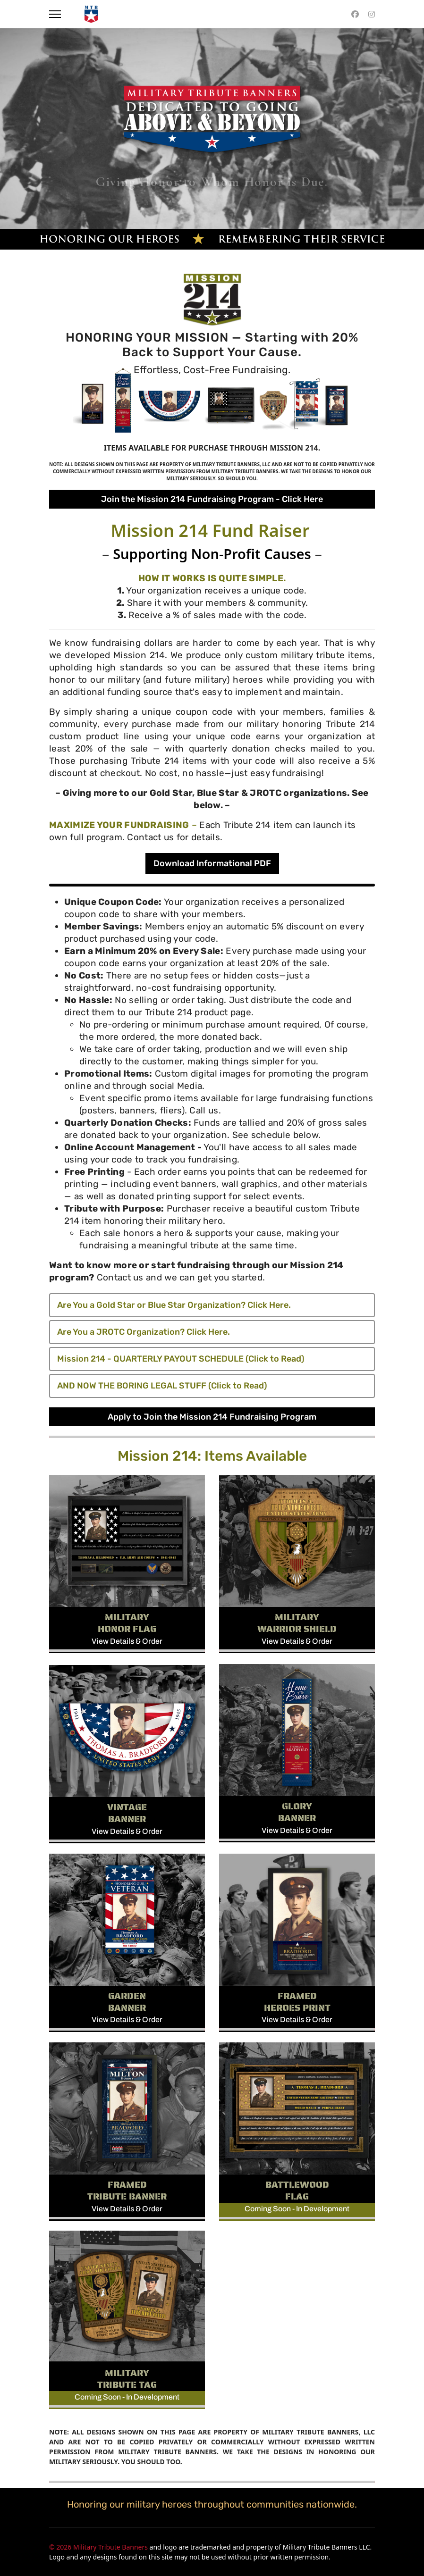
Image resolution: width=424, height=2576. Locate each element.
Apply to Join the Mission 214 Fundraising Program (212, 1417)
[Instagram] (371, 14)
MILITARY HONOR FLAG (127, 1622)
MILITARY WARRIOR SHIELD (297, 1622)
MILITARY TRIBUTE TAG (127, 2378)
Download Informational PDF (212, 863)
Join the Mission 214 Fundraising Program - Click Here (212, 499)
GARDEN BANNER (127, 2001)
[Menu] (55, 14)
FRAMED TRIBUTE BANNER (127, 2190)
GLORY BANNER (297, 1811)
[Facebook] (355, 14)
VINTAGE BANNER (127, 1812)
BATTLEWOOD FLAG (297, 2190)
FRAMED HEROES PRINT (297, 2001)
